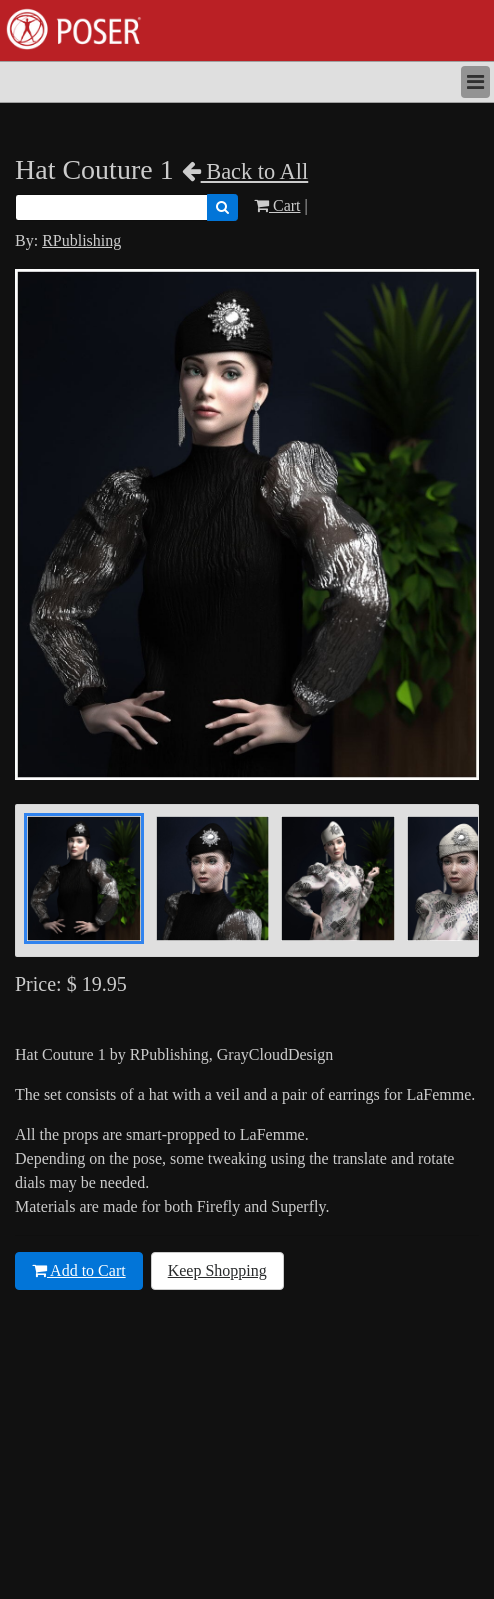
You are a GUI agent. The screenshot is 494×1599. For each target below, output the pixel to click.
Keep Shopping (217, 1270)
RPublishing (81, 240)
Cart (277, 205)
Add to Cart (79, 1270)
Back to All (245, 171)
